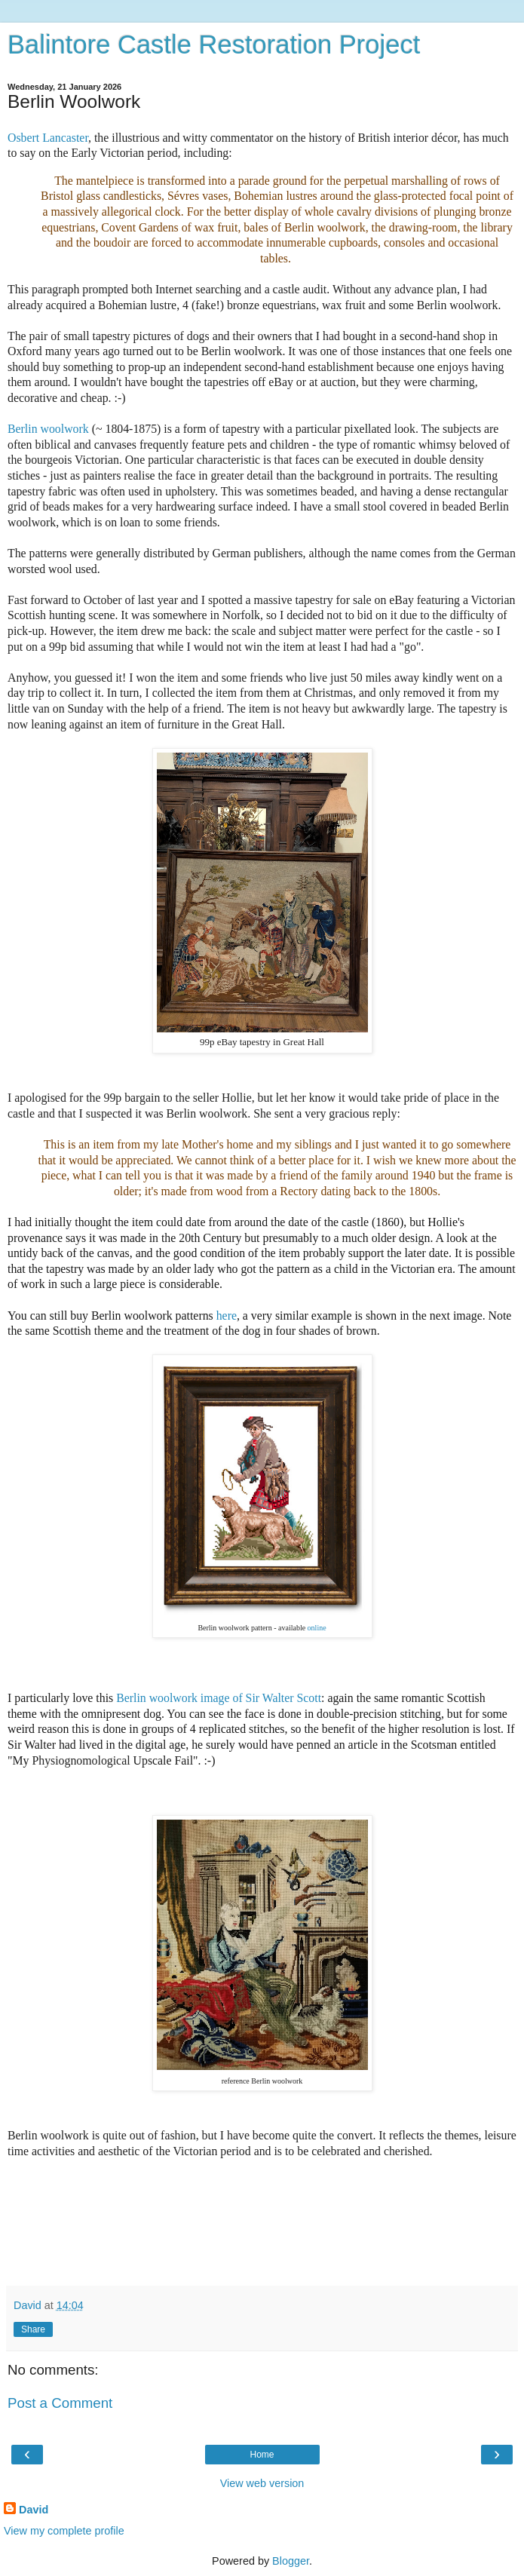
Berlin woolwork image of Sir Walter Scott (218, 1697)
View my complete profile (64, 2531)
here (226, 1315)
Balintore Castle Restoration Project (214, 44)
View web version (262, 2483)
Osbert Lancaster (48, 137)
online (317, 1628)
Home (262, 2454)
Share (33, 2329)
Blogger (290, 2561)
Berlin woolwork (48, 428)
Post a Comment (60, 2403)
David (33, 2510)
